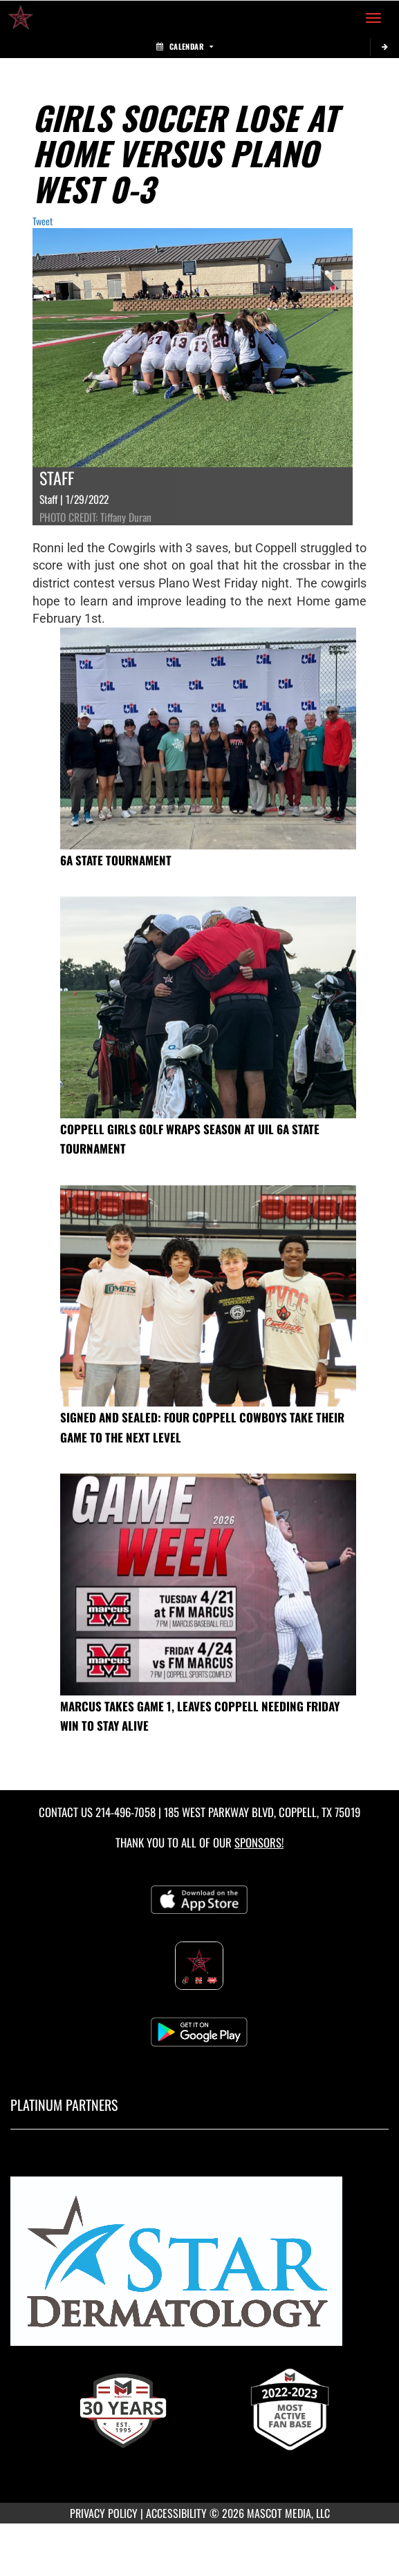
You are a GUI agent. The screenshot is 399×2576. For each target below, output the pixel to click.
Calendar (184, 46)
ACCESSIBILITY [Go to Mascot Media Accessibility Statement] (176, 2513)
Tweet (43, 221)
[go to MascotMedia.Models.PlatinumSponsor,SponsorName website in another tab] (199, 2267)
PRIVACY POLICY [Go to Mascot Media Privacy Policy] (104, 2513)
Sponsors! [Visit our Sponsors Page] (259, 1842)
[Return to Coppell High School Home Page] (20, 18)
